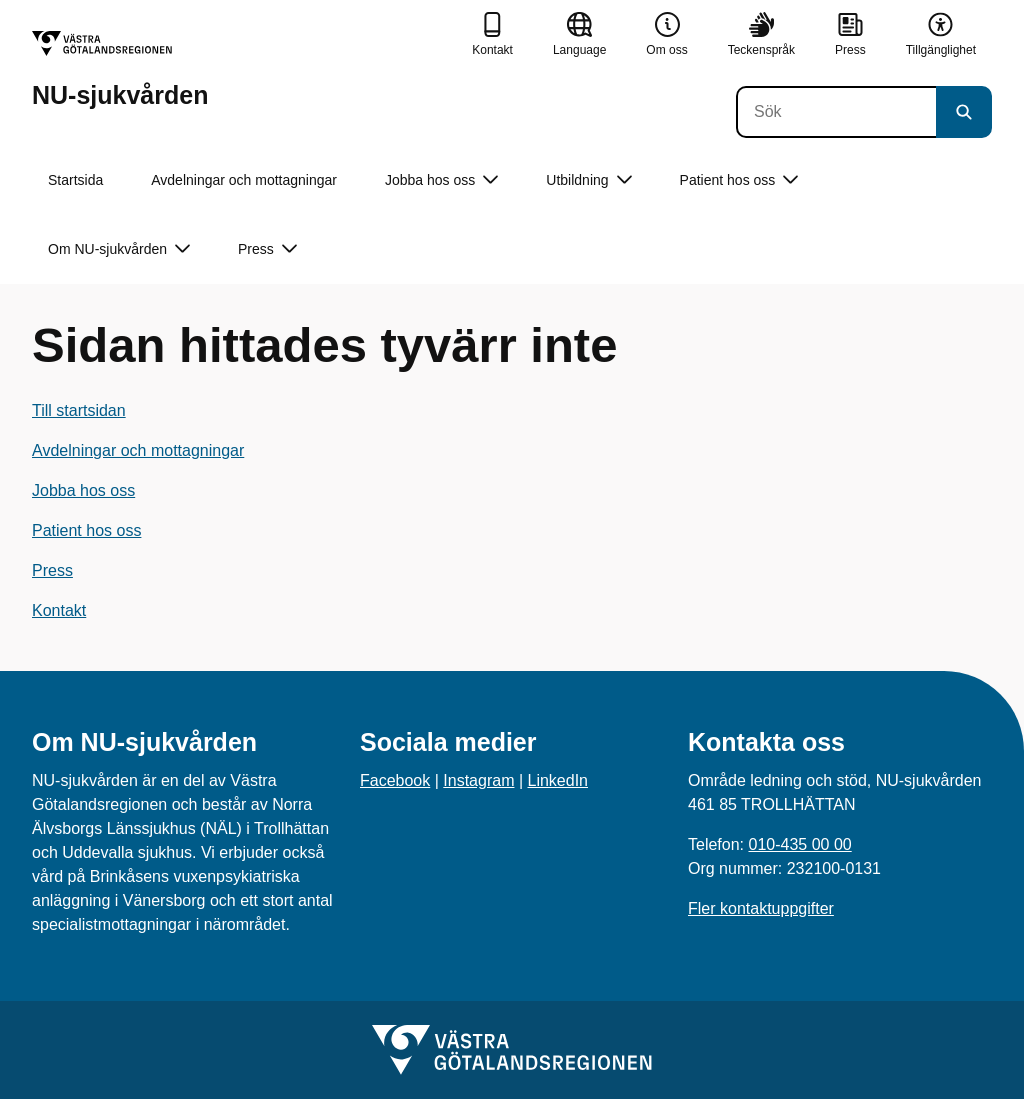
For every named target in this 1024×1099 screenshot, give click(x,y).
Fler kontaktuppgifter (761, 908)
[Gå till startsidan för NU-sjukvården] (120, 69)
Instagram (478, 780)
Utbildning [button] (588, 180)
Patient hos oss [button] (739, 180)
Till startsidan (79, 410)
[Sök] (836, 112)
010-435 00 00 (799, 844)
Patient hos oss (86, 530)
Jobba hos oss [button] (441, 180)
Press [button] (267, 249)
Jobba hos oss (83, 490)
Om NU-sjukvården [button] (119, 249)
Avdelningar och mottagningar (244, 180)
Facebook (395, 780)
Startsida (75, 180)
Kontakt (59, 610)
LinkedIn (558, 780)
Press (52, 570)
